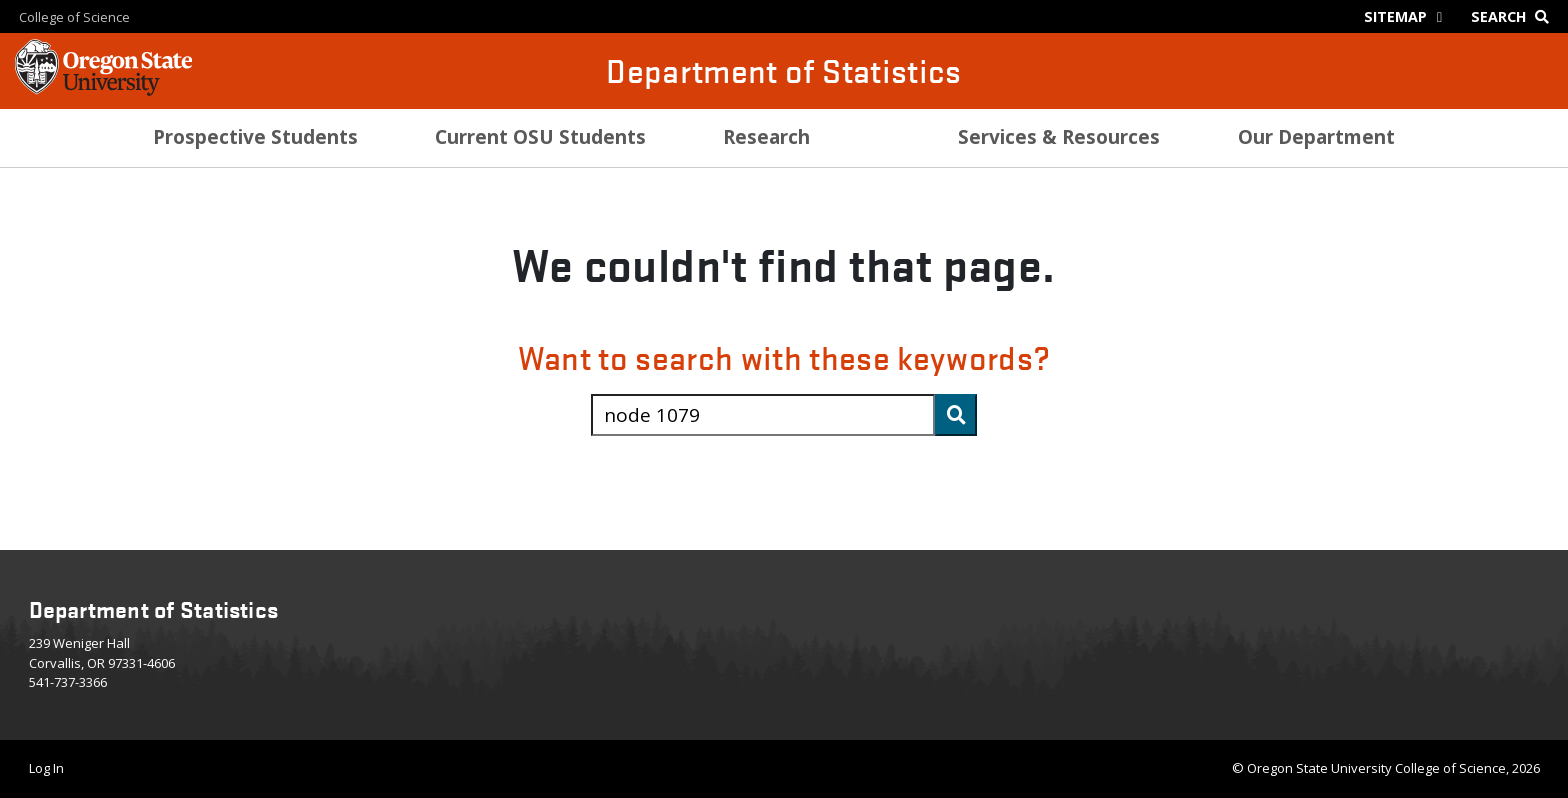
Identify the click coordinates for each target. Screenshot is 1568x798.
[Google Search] (1514, 16)
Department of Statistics (783, 70)
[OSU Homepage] (103, 90)
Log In (46, 768)
